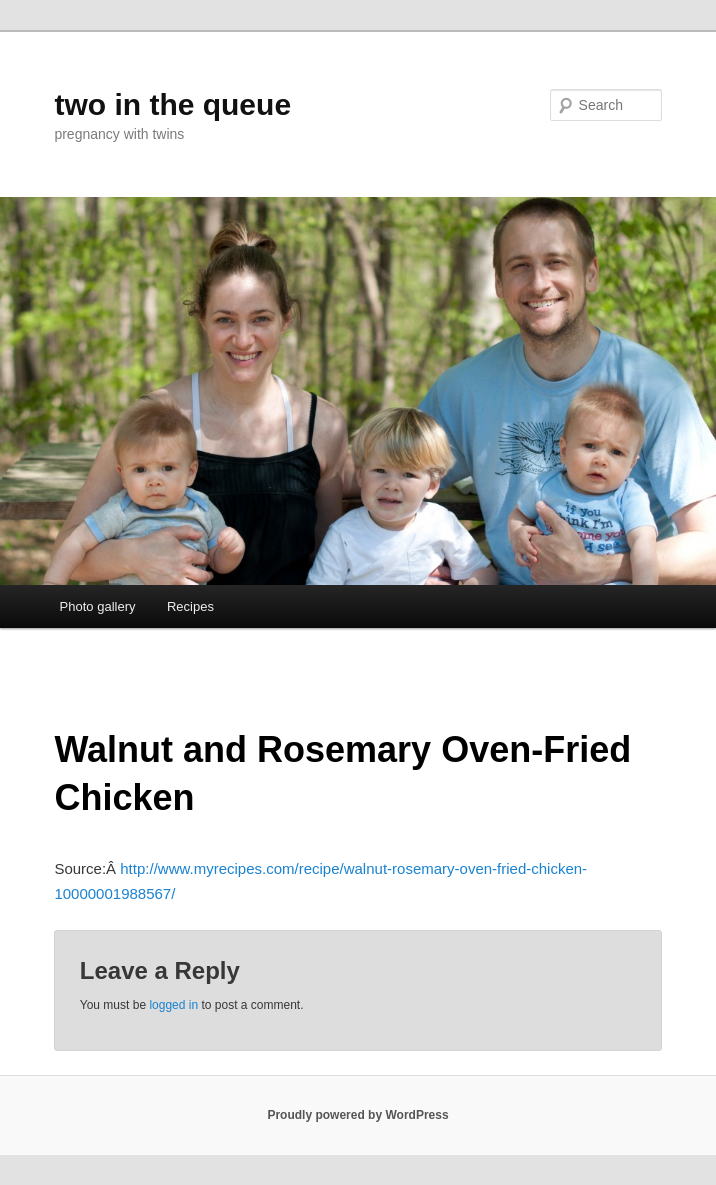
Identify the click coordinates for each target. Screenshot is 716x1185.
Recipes (190, 606)
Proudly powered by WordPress (357, 1115)
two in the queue (172, 104)
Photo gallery (98, 606)
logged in (173, 1005)
